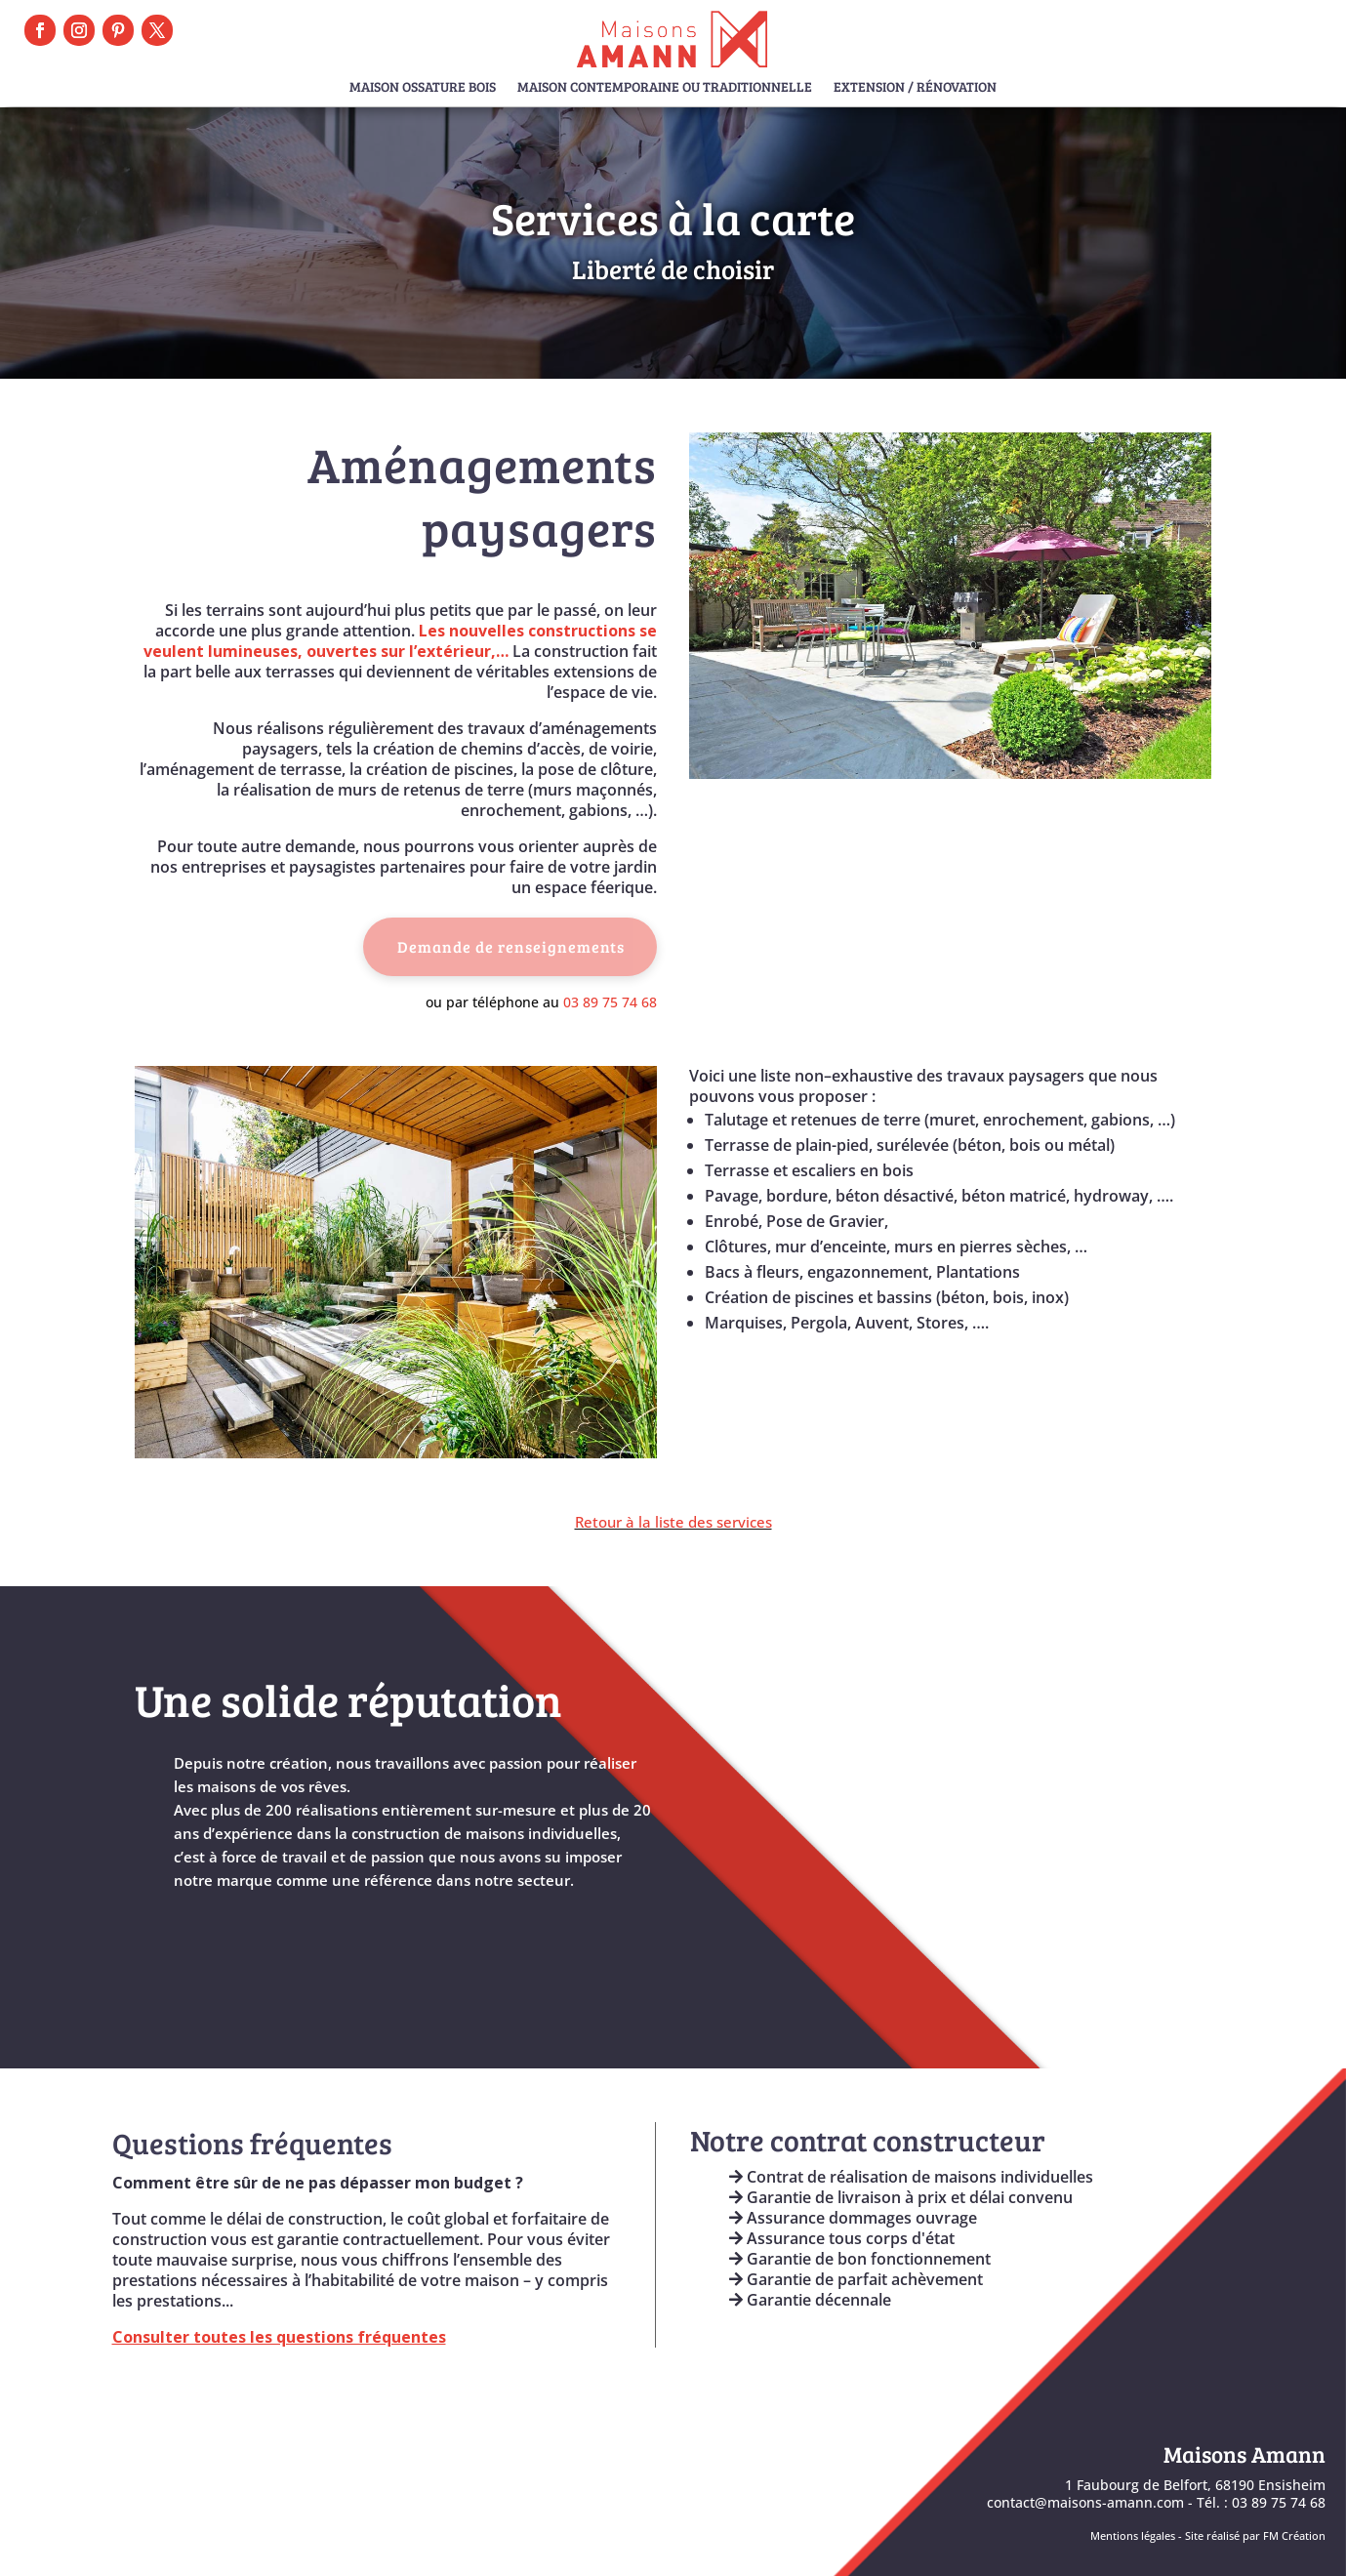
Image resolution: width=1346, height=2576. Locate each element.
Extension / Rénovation (915, 88)
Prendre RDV (1254, 27)
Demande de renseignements (511, 946)
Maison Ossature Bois (422, 88)
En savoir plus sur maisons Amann (304, 1937)
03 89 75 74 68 (610, 1002)
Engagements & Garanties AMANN (858, 2356)
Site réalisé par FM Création (1255, 2536)
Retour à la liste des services (673, 1522)
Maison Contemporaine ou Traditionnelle (664, 88)
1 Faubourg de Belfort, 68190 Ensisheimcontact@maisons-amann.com (1156, 2493)
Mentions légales (1132, 2536)
